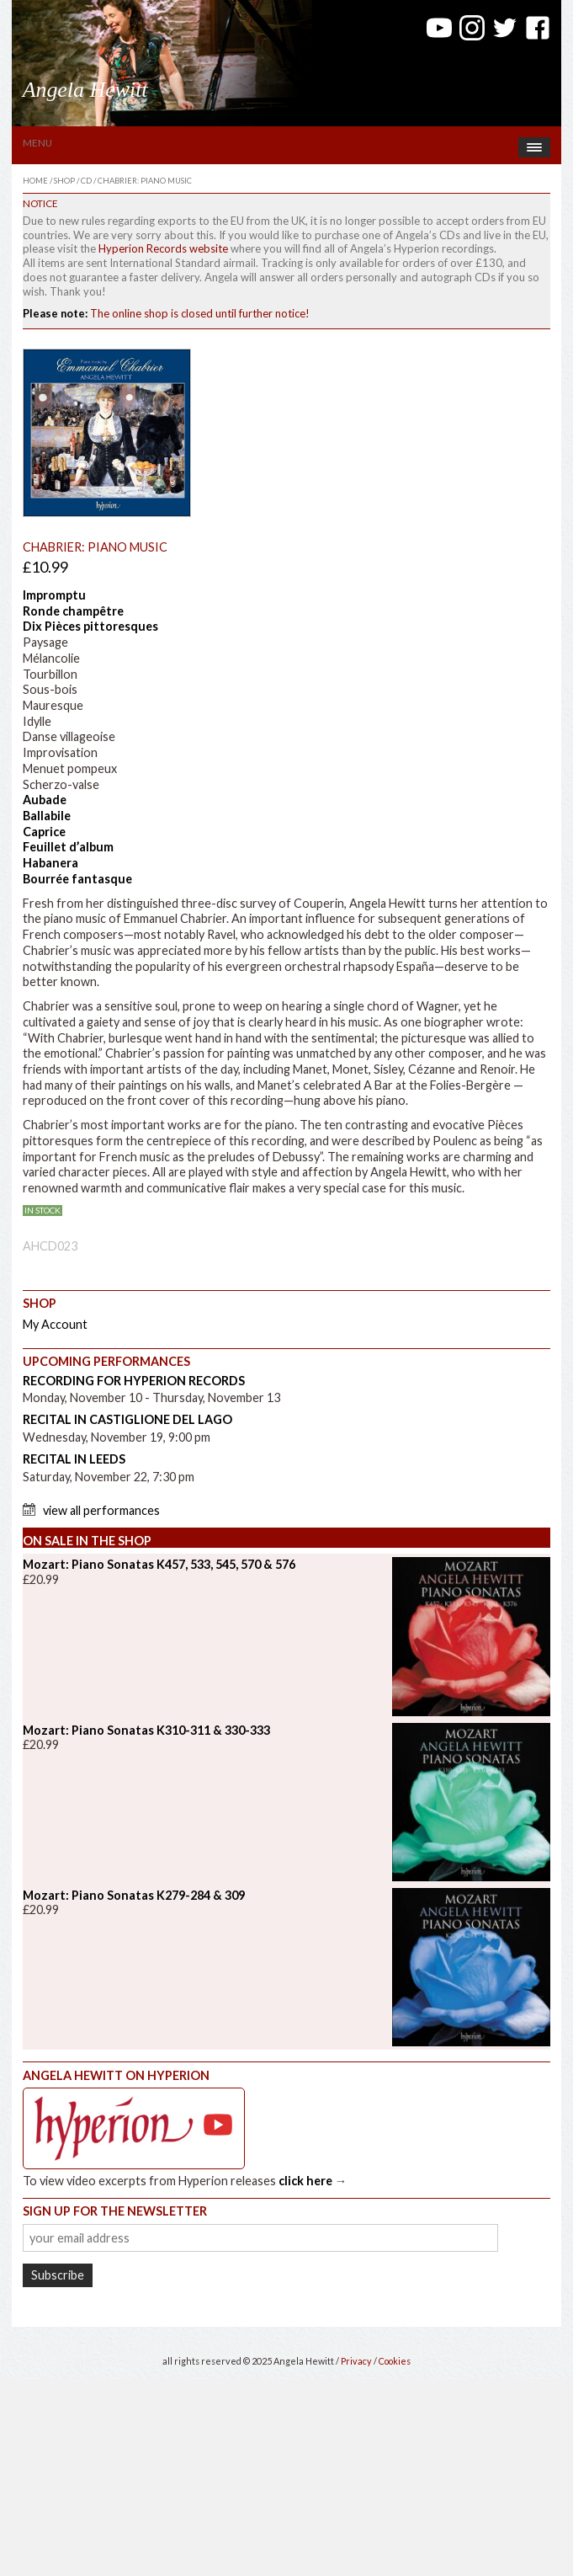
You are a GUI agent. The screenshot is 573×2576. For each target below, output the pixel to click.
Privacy (356, 2360)
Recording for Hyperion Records (134, 1380)
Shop (64, 180)
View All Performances (101, 1510)
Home (35, 180)
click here (305, 2180)
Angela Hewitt (85, 89)
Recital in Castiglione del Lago (127, 1419)
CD (86, 180)
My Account (55, 1324)
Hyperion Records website (163, 248)
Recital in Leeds (74, 1459)
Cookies (395, 2360)
